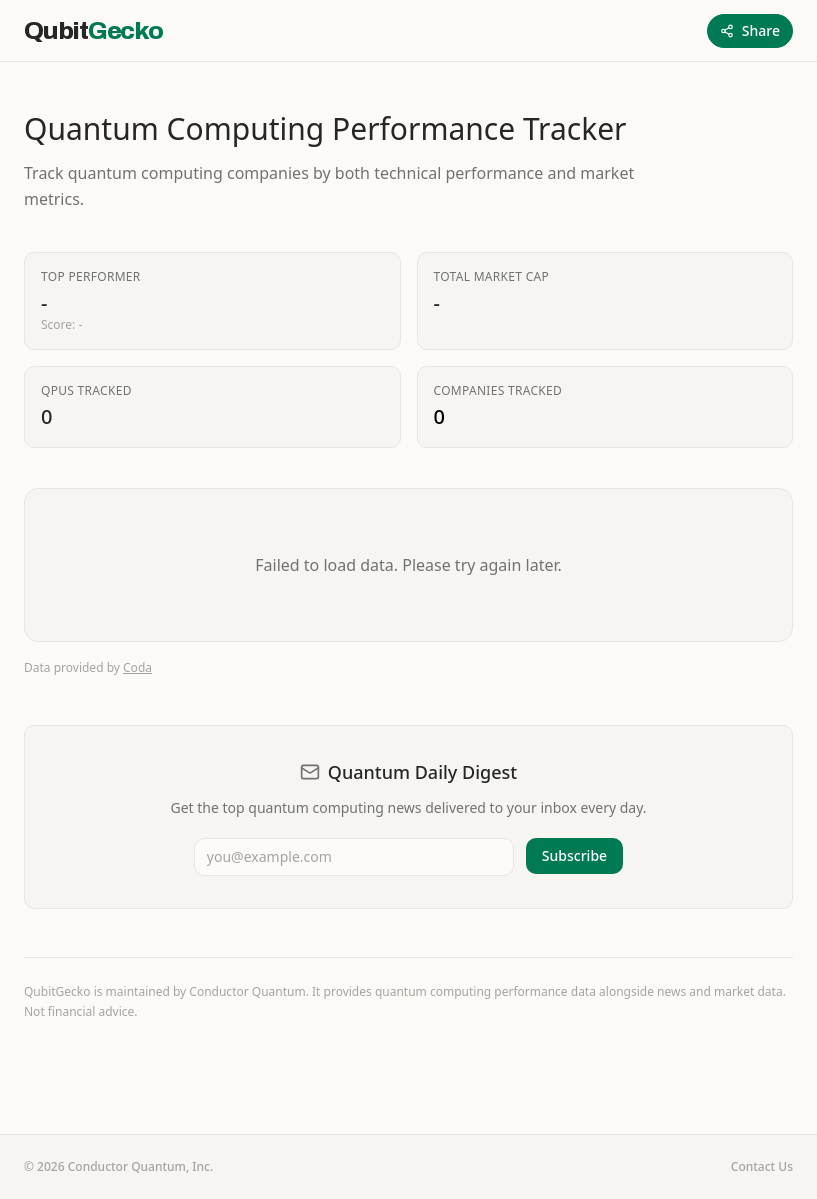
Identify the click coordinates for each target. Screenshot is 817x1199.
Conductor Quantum (247, 991)
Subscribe (574, 855)
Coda (137, 667)
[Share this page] (750, 31)
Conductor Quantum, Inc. (141, 1166)
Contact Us (762, 1167)
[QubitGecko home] (93, 30)
